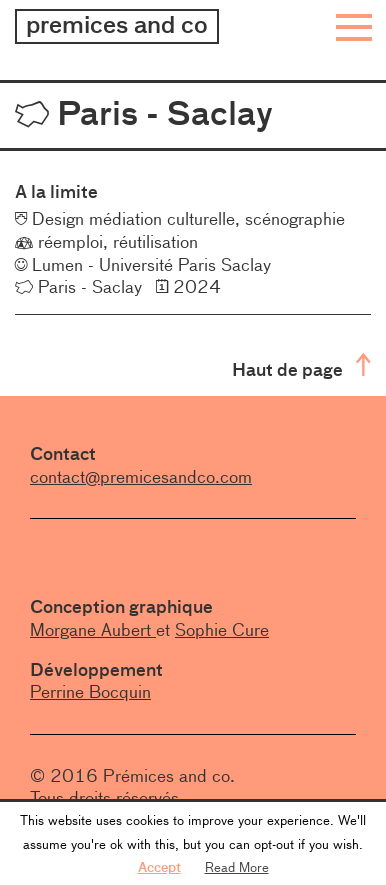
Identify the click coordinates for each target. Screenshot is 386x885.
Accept (159, 867)
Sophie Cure (222, 630)
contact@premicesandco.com (141, 477)
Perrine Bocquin (90, 692)
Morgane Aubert (93, 630)
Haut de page (301, 367)
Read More (237, 867)
